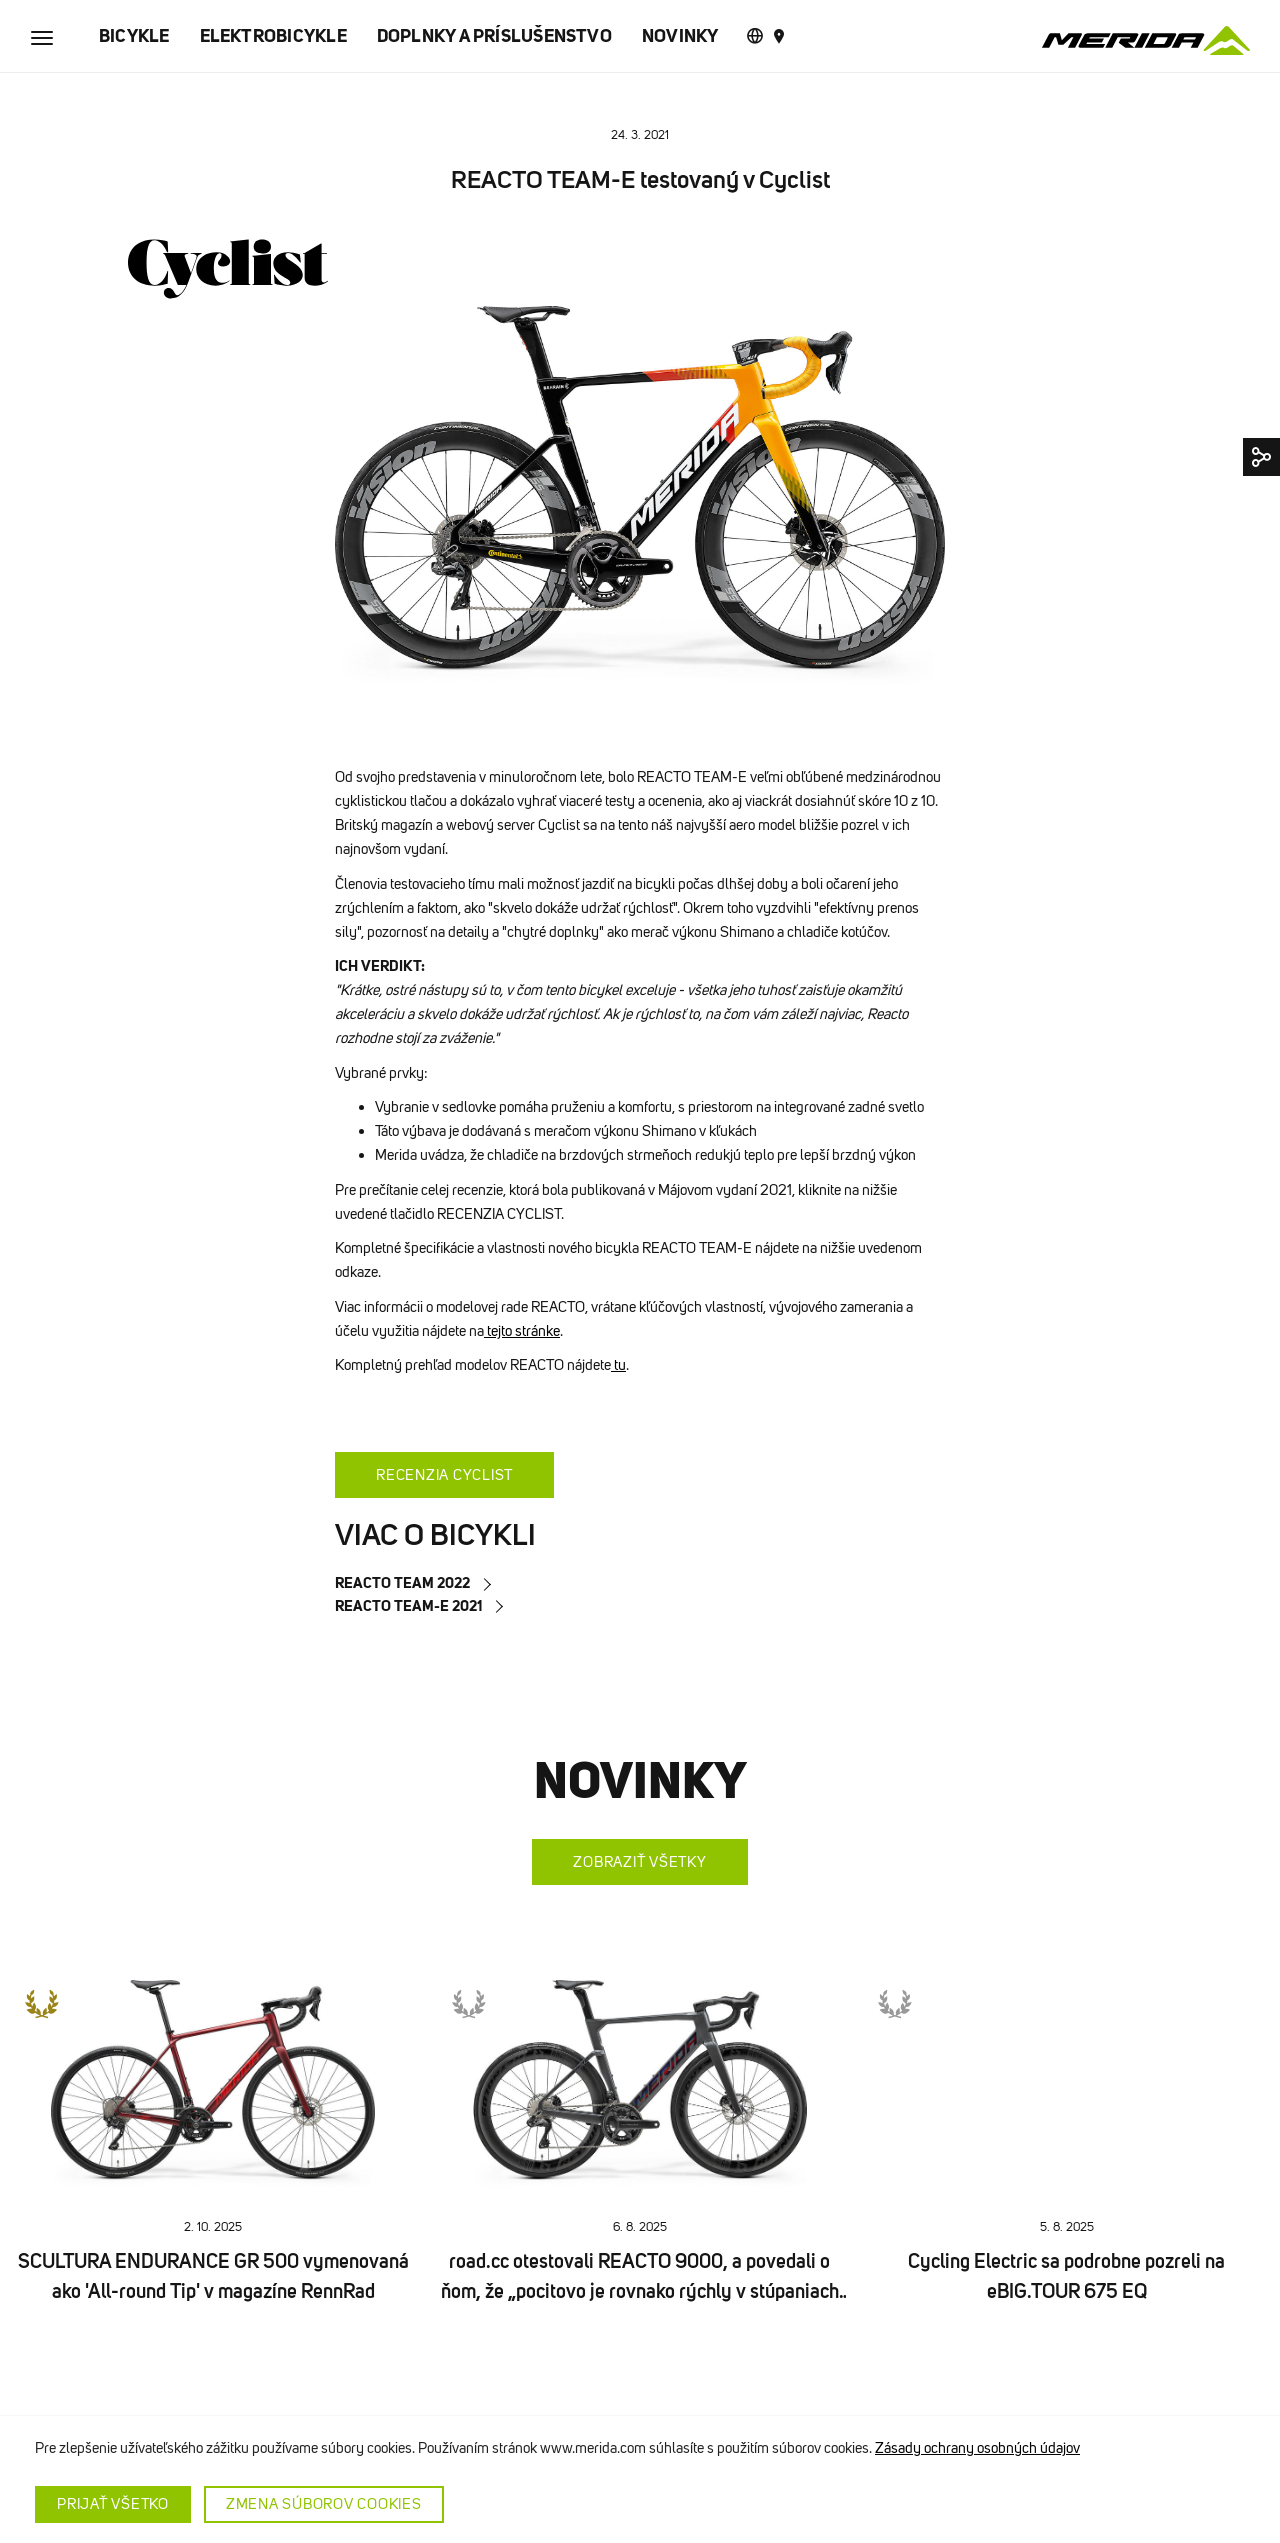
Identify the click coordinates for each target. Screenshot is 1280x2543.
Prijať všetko (113, 2504)
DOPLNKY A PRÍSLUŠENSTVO (494, 36)
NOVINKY (680, 36)
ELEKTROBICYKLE (273, 36)
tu (618, 1365)
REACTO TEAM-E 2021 (408, 1605)
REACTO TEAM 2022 (402, 1582)
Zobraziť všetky (639, 1862)
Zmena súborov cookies (324, 2504)
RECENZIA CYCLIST (444, 1475)
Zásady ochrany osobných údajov (977, 2448)
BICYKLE (134, 36)
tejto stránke (522, 1331)
